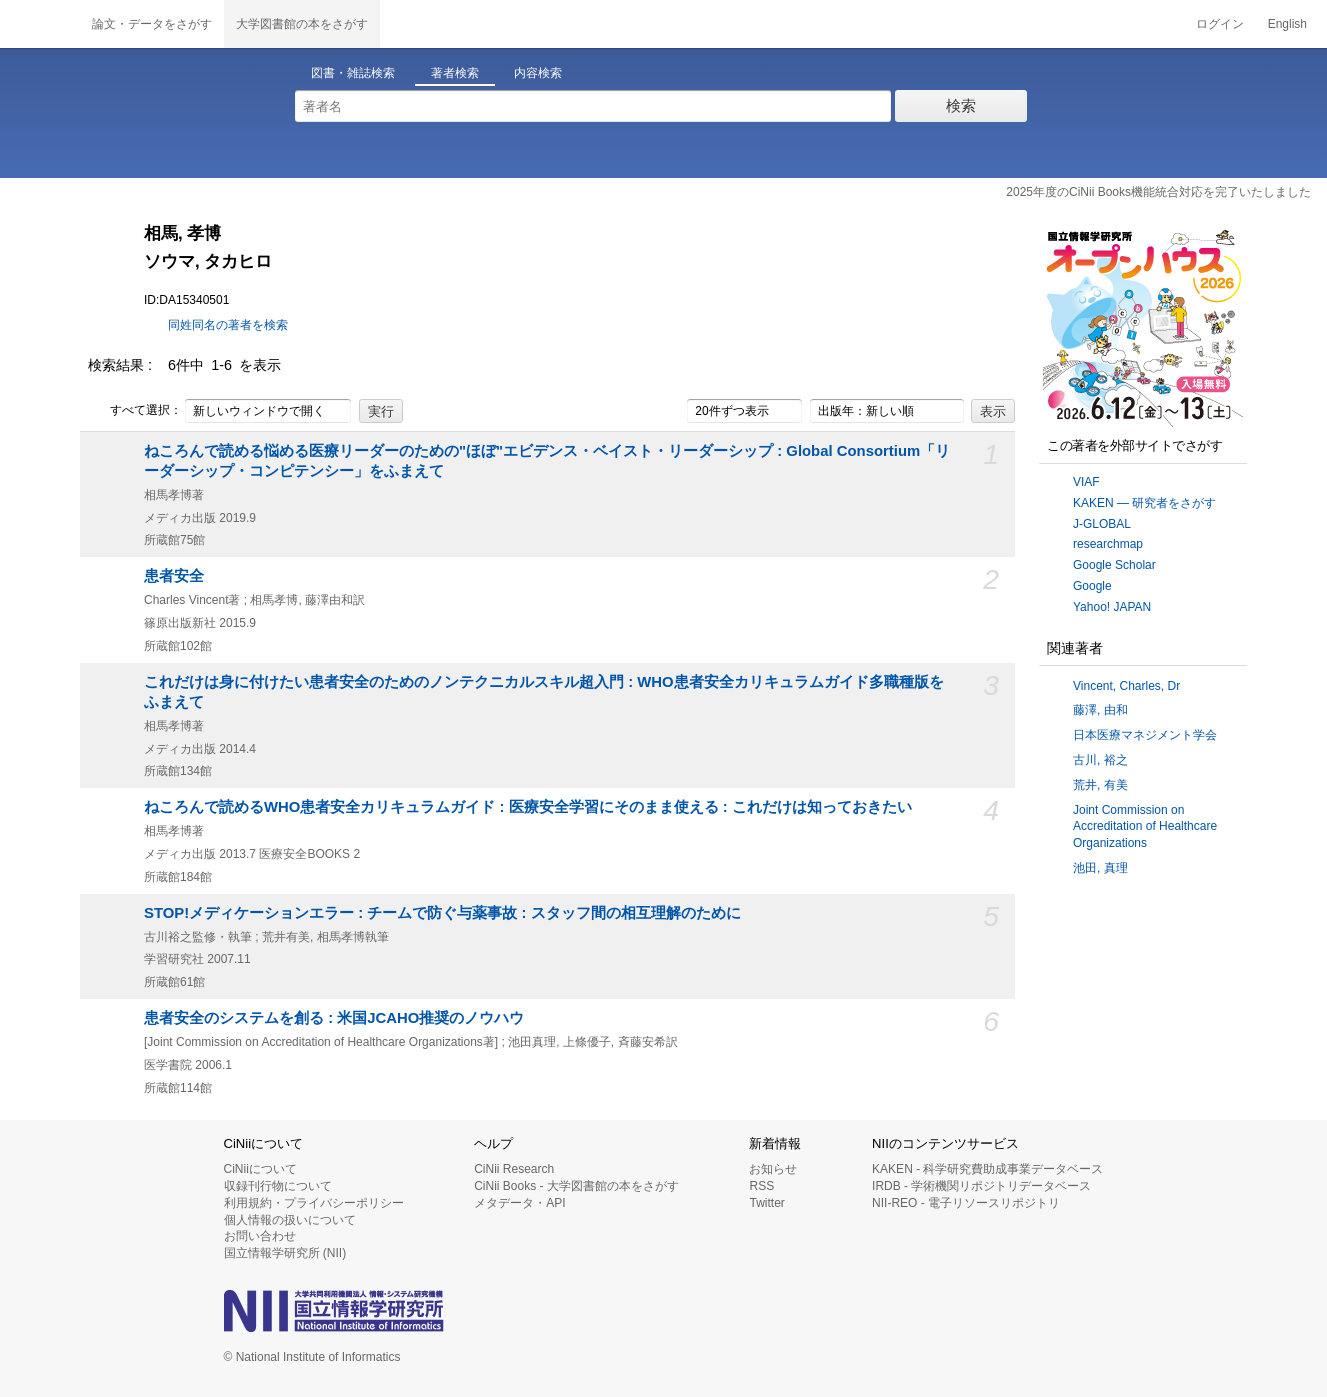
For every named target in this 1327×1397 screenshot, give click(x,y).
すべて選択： (135, 411)
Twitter (766, 1203)
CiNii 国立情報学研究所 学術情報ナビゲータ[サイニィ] (40, 24)
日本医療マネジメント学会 (1145, 735)
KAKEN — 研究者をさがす (1144, 503)
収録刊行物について (278, 1186)
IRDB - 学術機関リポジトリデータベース (981, 1186)
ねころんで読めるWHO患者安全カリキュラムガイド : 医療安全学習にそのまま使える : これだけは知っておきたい (528, 807)
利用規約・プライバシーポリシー (314, 1203)
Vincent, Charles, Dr (1126, 686)
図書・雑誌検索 (353, 73)
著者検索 (455, 73)
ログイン (1220, 24)
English (1287, 24)
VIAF (1086, 482)
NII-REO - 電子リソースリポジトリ (966, 1203)
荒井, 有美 (1100, 785)
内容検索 (538, 73)
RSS (761, 1186)
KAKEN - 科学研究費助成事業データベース (987, 1169)
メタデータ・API (519, 1203)
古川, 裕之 (1100, 760)
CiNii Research (514, 1169)
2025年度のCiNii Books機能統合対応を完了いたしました (1158, 192)
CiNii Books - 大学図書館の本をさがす (576, 1186)
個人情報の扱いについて (290, 1220)
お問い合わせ (260, 1236)
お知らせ (773, 1169)
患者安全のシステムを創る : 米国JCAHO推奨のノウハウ (334, 1018)
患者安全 (174, 576)
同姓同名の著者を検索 (228, 325)
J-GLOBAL (1102, 524)
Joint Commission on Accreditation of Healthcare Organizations (1145, 827)
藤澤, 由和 (1100, 710)
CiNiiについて (260, 1169)
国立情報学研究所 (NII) (285, 1253)
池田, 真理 (1100, 868)
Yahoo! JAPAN (1112, 607)
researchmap (1108, 544)
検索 (961, 105)
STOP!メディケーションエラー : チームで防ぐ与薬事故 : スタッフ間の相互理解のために (442, 913)
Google (1092, 586)
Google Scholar (1114, 565)
